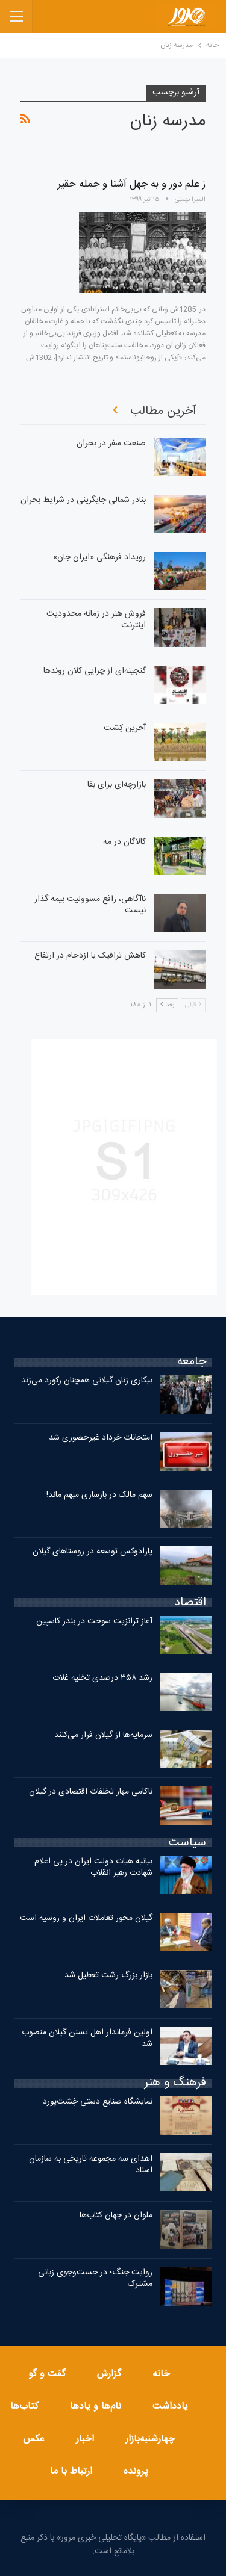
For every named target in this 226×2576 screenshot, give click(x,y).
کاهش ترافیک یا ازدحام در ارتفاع (90, 956)
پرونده (136, 2471)
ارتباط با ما (71, 2471)
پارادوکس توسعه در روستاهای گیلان (92, 1551)
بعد (167, 1005)
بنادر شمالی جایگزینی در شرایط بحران (83, 500)
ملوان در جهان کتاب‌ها (116, 2215)
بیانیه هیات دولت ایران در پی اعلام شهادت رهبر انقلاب (93, 1867)
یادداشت (170, 2406)
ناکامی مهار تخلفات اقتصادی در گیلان (90, 1792)
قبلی (193, 1005)
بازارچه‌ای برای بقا (116, 785)
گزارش (109, 2374)
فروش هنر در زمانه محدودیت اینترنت (96, 620)
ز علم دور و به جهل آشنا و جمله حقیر (131, 184)
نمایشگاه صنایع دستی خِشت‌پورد (97, 2102)
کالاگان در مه (124, 842)
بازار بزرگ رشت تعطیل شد (108, 1975)
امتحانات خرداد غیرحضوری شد (100, 1438)
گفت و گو (47, 2374)
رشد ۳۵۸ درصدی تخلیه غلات (102, 1678)
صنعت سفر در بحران (111, 443)
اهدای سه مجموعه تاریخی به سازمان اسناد (90, 2165)
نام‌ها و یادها (95, 2406)
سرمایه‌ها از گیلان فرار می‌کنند (103, 1735)
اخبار (85, 2439)
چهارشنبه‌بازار (150, 2439)
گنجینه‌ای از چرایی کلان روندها (94, 671)
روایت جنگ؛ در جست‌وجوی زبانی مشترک (95, 2278)
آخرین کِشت (125, 728)
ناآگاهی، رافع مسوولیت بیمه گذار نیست (90, 905)
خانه (161, 2374)
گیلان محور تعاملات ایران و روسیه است (86, 1918)
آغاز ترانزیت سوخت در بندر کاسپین (94, 1621)
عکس (34, 2439)
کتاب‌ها (24, 2406)
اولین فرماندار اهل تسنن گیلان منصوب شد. (87, 2038)
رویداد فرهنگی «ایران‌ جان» (99, 557)
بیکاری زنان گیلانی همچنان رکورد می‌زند (86, 1380)
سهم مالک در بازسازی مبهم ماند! (99, 1495)
